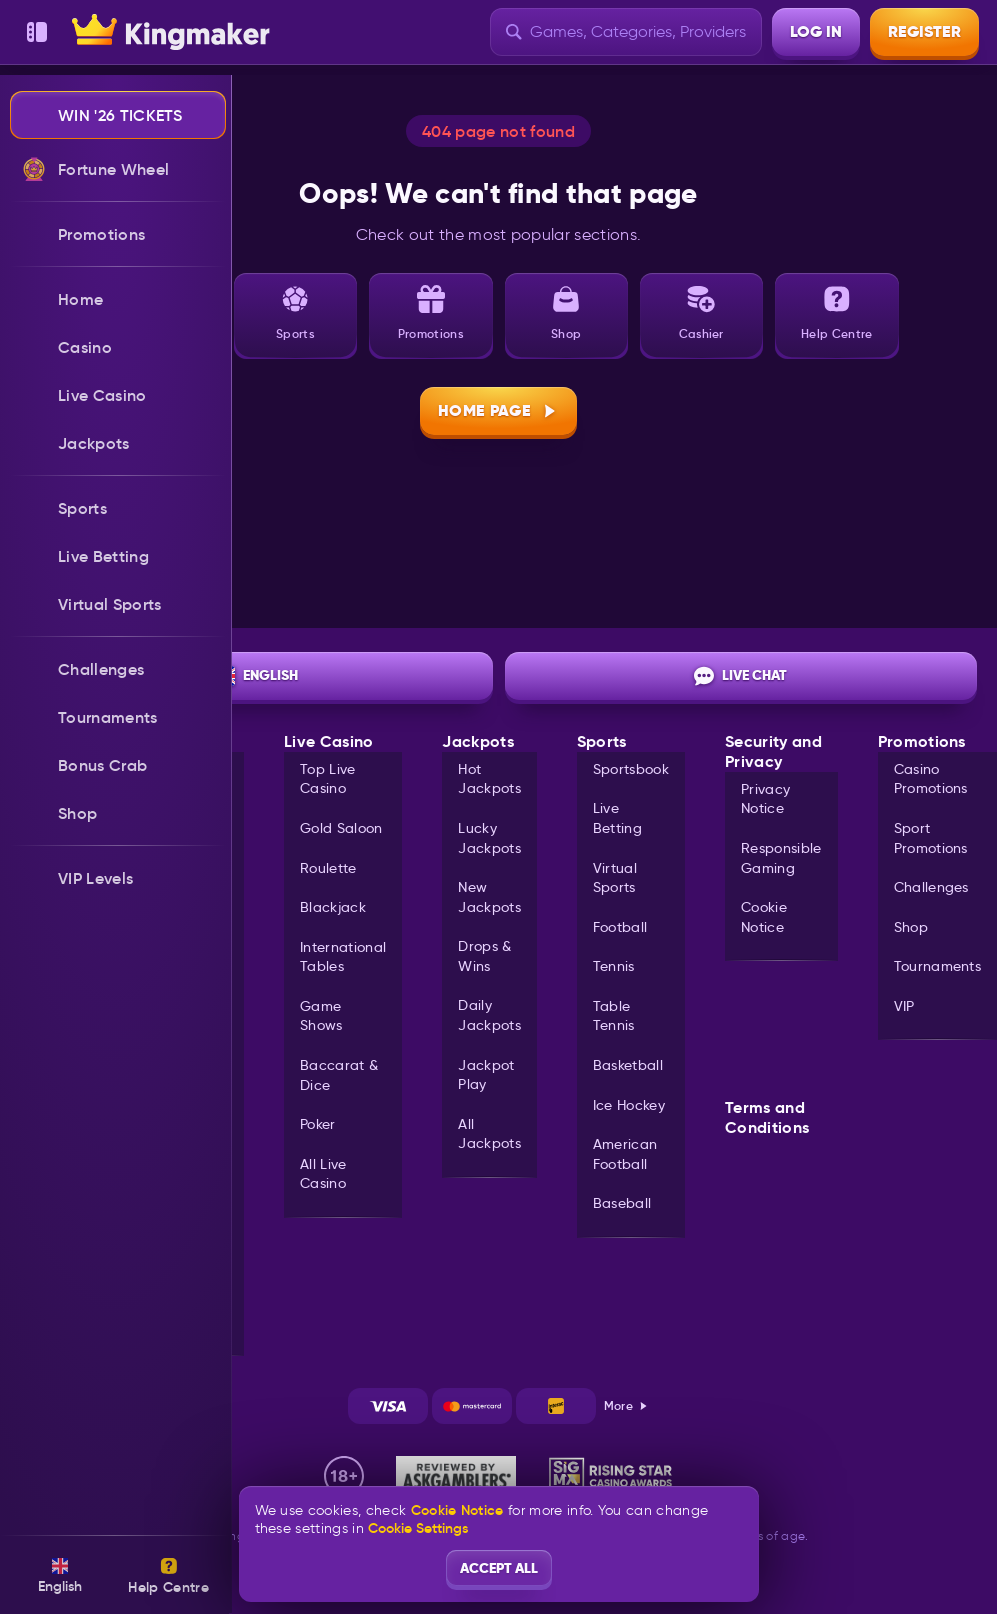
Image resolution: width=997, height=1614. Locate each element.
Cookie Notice (764, 917)
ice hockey (629, 1105)
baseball (622, 1203)
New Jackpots (489, 897)
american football (625, 1154)
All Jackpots (489, 1134)
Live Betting (617, 818)
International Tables (343, 957)
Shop (911, 927)
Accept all (499, 1568)
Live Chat (740, 676)
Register (924, 31)
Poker (318, 1124)
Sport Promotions (931, 838)
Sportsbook (631, 769)
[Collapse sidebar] (37, 32)
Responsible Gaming (781, 858)
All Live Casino (323, 1174)
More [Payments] (626, 1405)
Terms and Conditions (767, 1118)
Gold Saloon (341, 828)
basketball (628, 1065)
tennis (614, 966)
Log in (816, 31)
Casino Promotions (931, 779)
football (620, 927)
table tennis (614, 1016)
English (256, 676)
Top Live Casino (328, 779)
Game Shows (321, 1016)
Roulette (328, 868)
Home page (498, 410)
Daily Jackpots (489, 1015)
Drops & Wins (484, 956)
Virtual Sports (615, 878)
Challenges (931, 887)
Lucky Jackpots (489, 838)
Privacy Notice (765, 799)
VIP (904, 1006)
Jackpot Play (486, 1075)
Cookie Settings (418, 1528)
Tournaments (938, 966)
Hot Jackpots (489, 779)
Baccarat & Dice (339, 1075)
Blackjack (333, 907)
